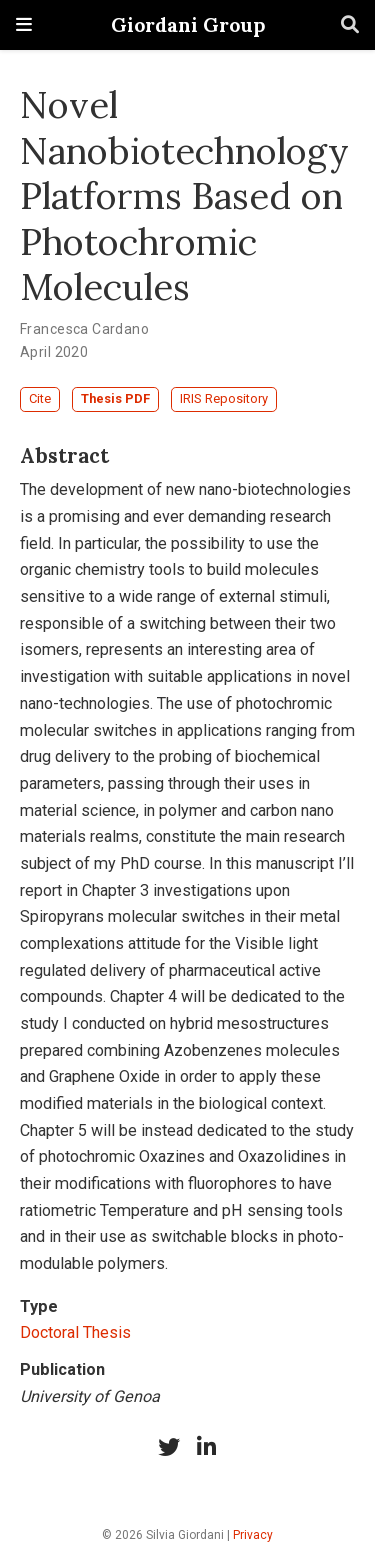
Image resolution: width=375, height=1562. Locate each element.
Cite (40, 398)
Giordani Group (188, 24)
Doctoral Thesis (75, 1332)
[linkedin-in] (207, 1447)
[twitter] (169, 1447)
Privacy (253, 1535)
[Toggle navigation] (24, 24)
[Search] (350, 25)
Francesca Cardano (84, 329)
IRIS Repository (224, 398)
